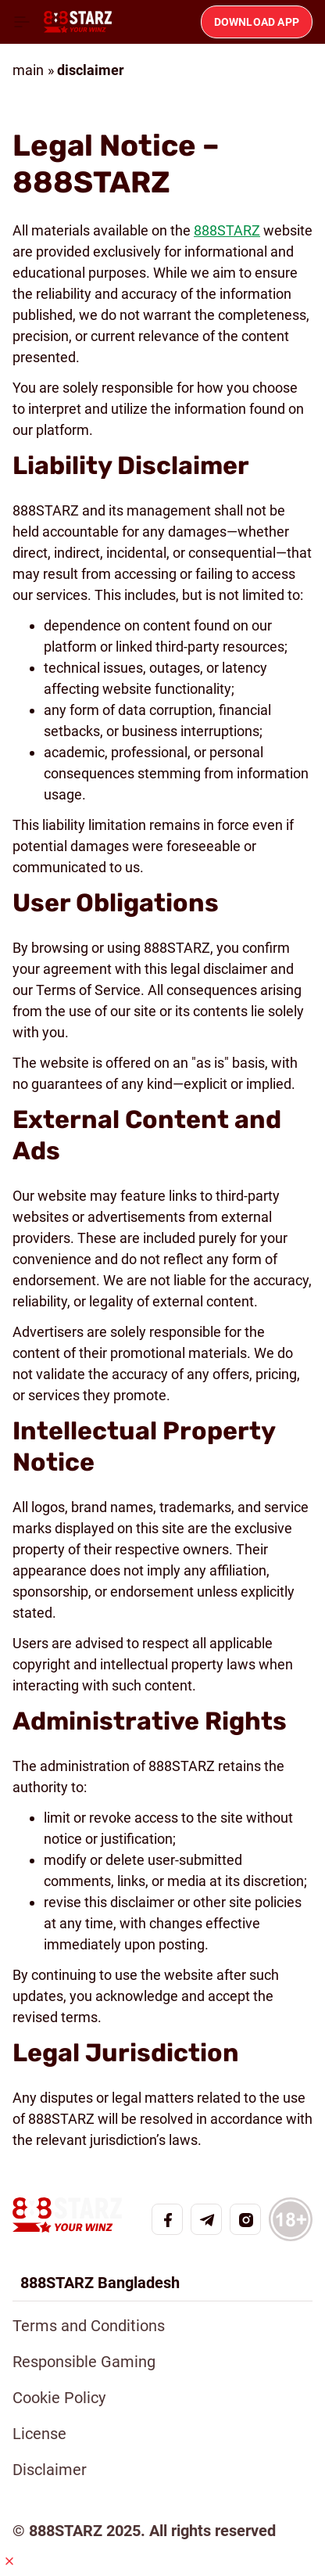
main (28, 70)
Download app (256, 22)
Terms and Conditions (88, 2325)
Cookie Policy (58, 2397)
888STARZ (227, 230)
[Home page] (78, 22)
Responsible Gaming (83, 2361)
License (39, 2433)
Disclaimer (49, 2469)
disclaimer (90, 70)
